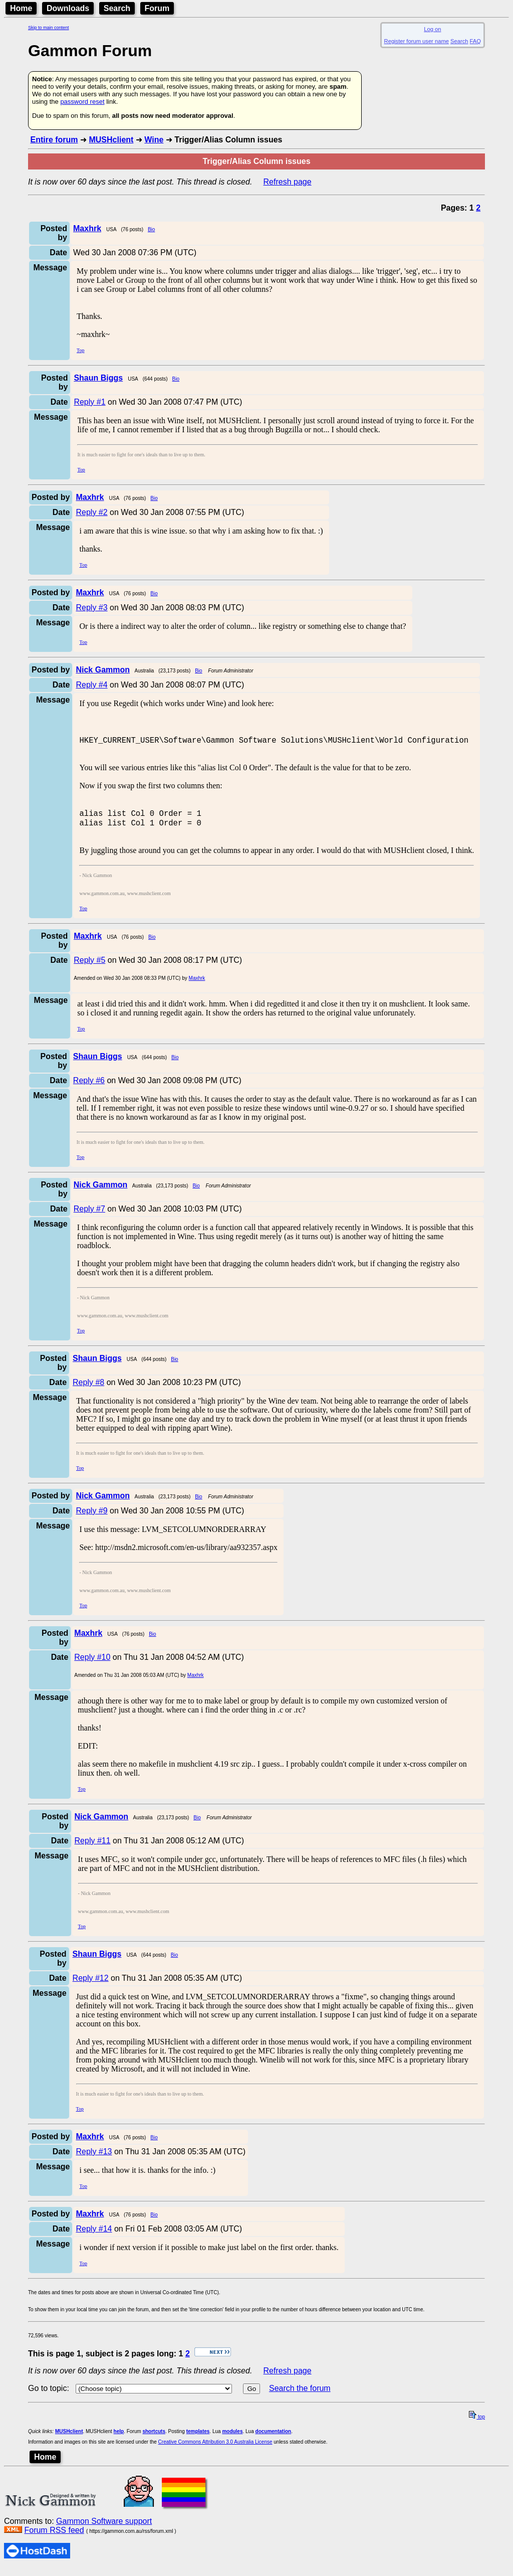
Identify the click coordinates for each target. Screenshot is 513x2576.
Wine (153, 139)
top (477, 2424)
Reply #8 (88, 1390)
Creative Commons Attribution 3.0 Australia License (215, 2449)
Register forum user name (416, 41)
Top (80, 350)
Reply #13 (94, 2159)
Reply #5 (89, 967)
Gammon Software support (104, 2528)
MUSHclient (111, 139)
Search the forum (300, 2395)
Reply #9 (91, 1518)
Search (117, 8)
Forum (157, 8)
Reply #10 (92, 1664)
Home (21, 8)
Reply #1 (89, 402)
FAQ (475, 41)
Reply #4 (91, 684)
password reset (82, 101)
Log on (432, 29)
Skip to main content (48, 27)
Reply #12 (91, 1985)
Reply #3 (91, 607)
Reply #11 (93, 1848)
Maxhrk (197, 985)
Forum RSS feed (54, 2537)
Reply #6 (89, 1088)
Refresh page (288, 182)
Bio (151, 229)
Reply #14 (94, 2236)
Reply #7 (89, 1216)
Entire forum (54, 139)
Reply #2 (91, 512)
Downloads (68, 8)
